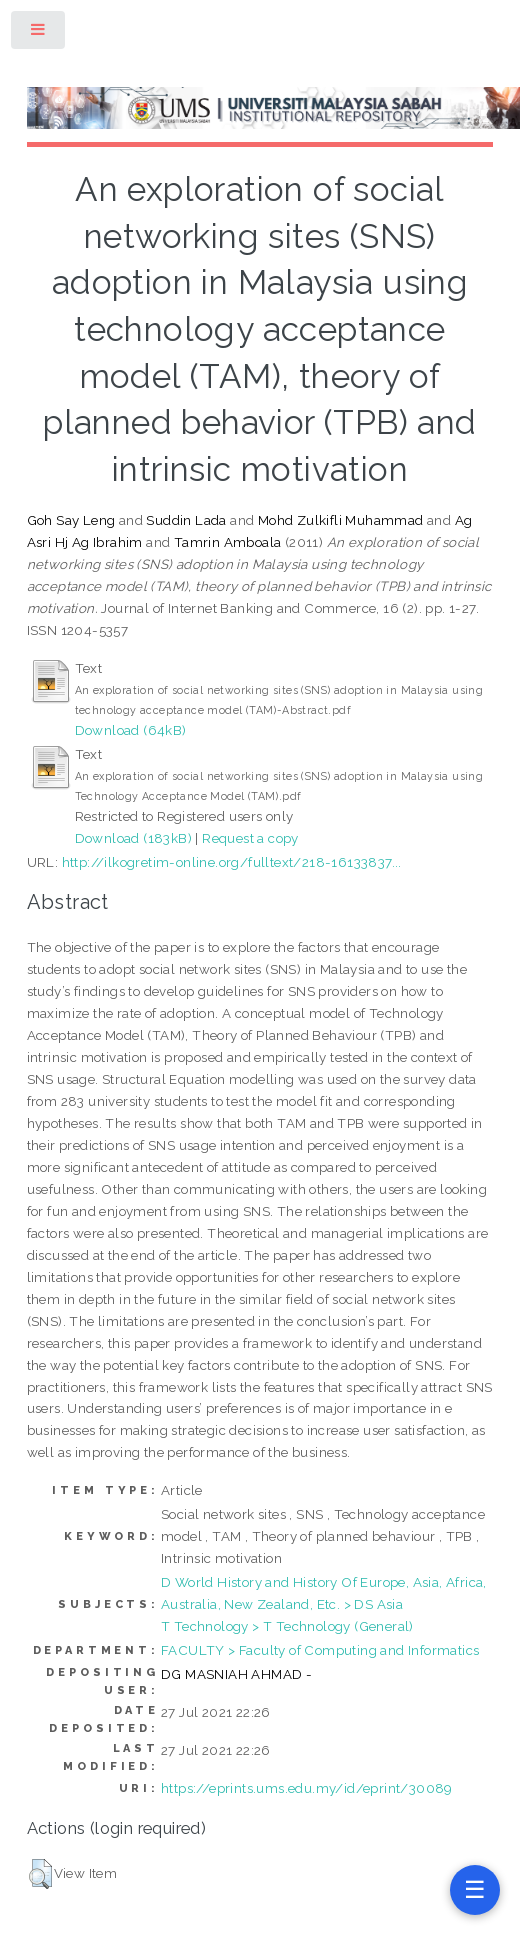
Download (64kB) (131, 730)
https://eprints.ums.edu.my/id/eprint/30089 (307, 1788)
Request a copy (250, 838)
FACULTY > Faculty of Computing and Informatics (320, 1650)
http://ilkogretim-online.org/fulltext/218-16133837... (232, 862)
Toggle (39, 33)
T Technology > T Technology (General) (287, 1626)
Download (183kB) (133, 838)
